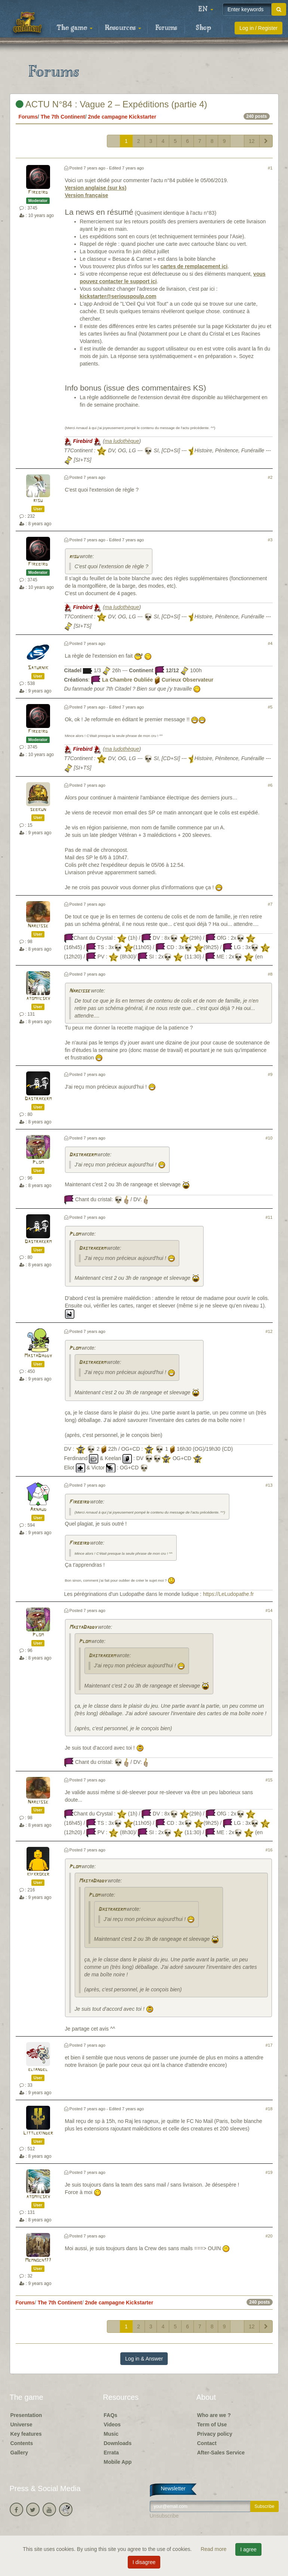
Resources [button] (123, 28)
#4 (270, 643)
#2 (270, 477)
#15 (269, 1780)
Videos (112, 2424)
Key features (26, 2434)
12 (252, 141)
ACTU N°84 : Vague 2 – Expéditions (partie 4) (111, 104)
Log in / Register (258, 28)
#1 (270, 168)
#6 (270, 785)
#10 (269, 1138)
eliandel (38, 2069)
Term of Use (212, 2424)
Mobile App (118, 2462)
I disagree (144, 2562)
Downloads (118, 2443)
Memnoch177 (38, 2260)
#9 (270, 1074)
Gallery (19, 2453)
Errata (111, 2453)
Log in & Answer (144, 2359)
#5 (270, 707)
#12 (269, 1331)
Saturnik (38, 668)
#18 (269, 2109)
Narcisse (38, 926)
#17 (269, 2045)
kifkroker (38, 1874)
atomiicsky (38, 998)
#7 (270, 904)
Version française (86, 195)
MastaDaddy (38, 1356)
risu (38, 501)
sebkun (38, 810)
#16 (269, 1850)
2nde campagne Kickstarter (122, 117)
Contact (207, 2443)
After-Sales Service (221, 2453)
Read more (214, 2549)
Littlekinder (38, 2133)
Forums (166, 28)
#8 (270, 974)
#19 (269, 2172)
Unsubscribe (164, 2516)
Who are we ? (214, 2415)
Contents (21, 2443)
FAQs (111, 2415)
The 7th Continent (63, 117)
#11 (269, 1217)
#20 (269, 2236)
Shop (203, 28)
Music (111, 2434)
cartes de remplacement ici (193, 266)
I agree (248, 2549)
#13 (269, 1485)
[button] (205, 9)
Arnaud (38, 1509)
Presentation (26, 2415)
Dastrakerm (38, 1099)
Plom (38, 1162)
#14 (269, 1610)
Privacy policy (214, 2434)
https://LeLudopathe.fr (228, 1594)
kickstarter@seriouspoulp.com (118, 296)
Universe (21, 2424)
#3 (270, 540)
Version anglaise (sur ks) (96, 188)
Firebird (38, 192)
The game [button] (75, 28)
